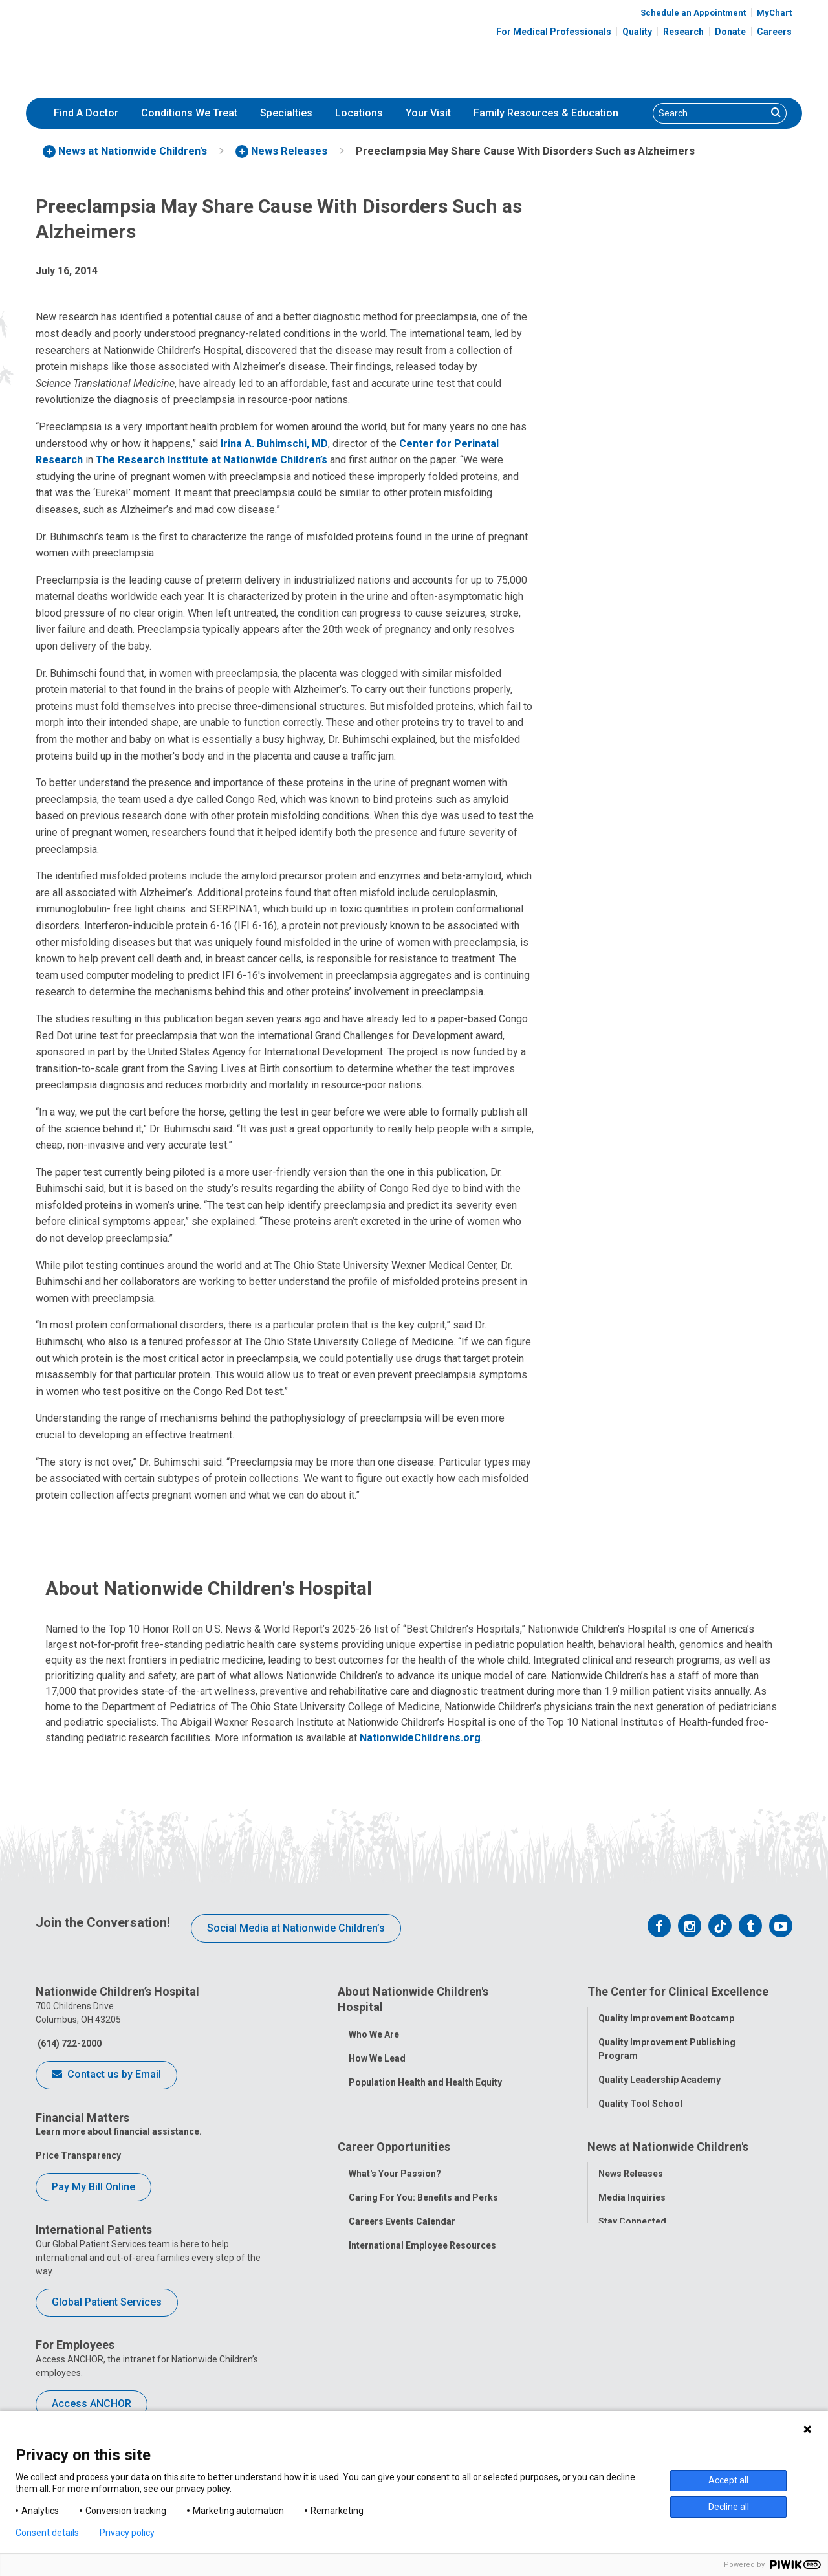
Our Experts (623, 2339)
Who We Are (374, 2031)
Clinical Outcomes (637, 2125)
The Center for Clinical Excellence (677, 1991)
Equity (611, 2173)
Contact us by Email (106, 2075)
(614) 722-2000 (69, 2043)
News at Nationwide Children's (667, 2219)
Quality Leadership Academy (659, 2078)
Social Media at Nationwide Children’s (296, 1928)
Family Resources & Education (546, 113)
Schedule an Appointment (693, 12)
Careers (774, 31)
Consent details (47, 2532)
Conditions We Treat (189, 113)
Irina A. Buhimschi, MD (274, 443)
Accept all (728, 2480)
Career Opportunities (394, 2219)
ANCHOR (367, 2363)
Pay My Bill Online (93, 2187)
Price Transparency (78, 2155)
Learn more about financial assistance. (119, 2131)
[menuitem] (86, 113)
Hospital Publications (644, 2315)
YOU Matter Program (394, 2339)
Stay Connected (632, 2291)
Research (683, 31)
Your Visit (428, 113)
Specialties (286, 113)
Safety (612, 2149)
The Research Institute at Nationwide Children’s (211, 460)
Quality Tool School (640, 2102)
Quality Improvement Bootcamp (666, 2016)
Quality (637, 31)
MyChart (774, 12)
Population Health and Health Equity (425, 2079)
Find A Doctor (86, 113)
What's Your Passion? (395, 2243)
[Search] (710, 113)
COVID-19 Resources (394, 2387)
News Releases (630, 2243)
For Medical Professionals (553, 31)
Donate (730, 31)
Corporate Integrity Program (411, 2103)
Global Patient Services (107, 2302)
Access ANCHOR (91, 2403)
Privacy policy (127, 2532)
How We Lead (377, 2055)
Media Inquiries (632, 2267)
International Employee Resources (422, 2315)
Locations (359, 113)
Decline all (728, 2507)
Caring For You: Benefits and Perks (423, 2267)
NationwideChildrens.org (420, 1738)
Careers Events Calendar (402, 2291)
